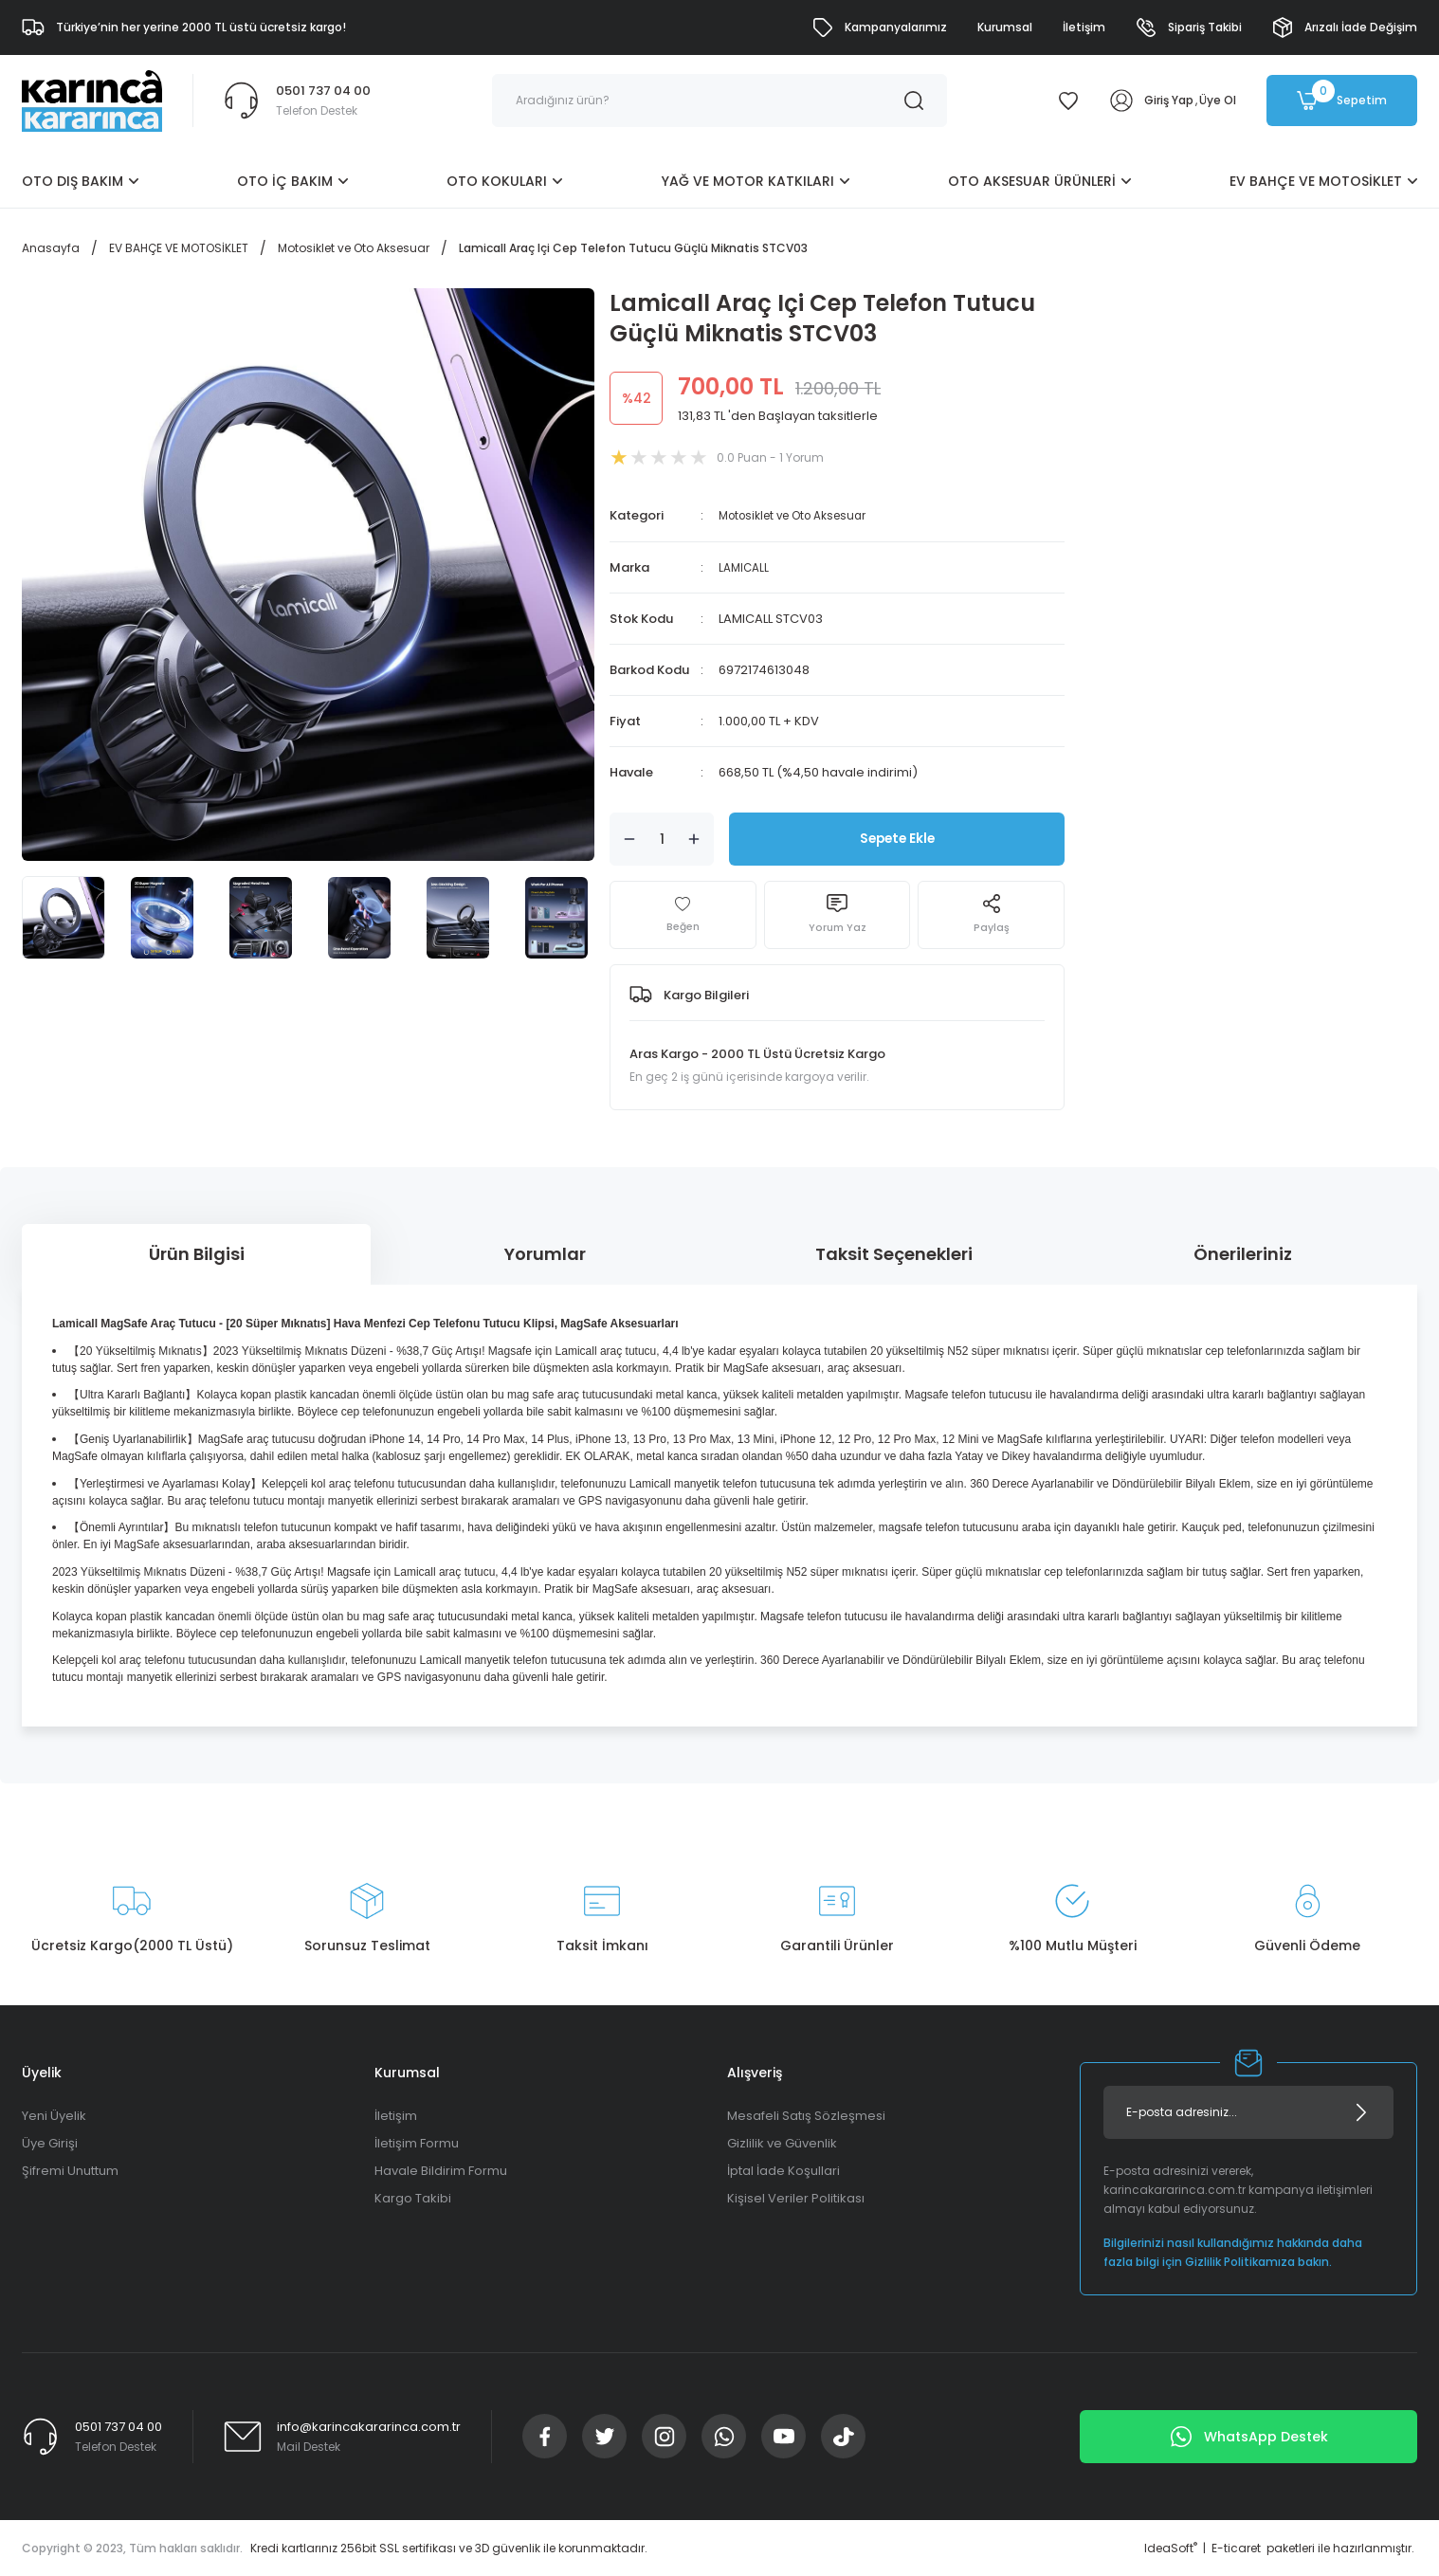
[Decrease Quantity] (629, 838)
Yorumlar (545, 1253)
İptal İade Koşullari (783, 2170)
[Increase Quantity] (694, 838)
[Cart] (1341, 100)
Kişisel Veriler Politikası (796, 2197)
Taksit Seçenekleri (894, 1253)
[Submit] (1361, 2111)
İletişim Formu (416, 2142)
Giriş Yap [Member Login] (1168, 100)
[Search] (719, 100)
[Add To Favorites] (683, 914)
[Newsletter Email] (1248, 2111)
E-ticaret (1236, 2547)
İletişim (395, 2115)
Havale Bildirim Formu (440, 2170)
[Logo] (92, 100)
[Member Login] (1121, 100)
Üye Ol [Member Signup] (1217, 100)
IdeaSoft (1170, 2547)
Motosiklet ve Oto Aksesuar (802, 515)
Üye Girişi (50, 2142)
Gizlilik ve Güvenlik (782, 2142)
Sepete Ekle (897, 838)
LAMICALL (746, 566)
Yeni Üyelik (54, 2115)
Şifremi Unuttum (70, 2170)
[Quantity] (661, 838)
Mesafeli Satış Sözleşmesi (806, 2115)
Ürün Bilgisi (197, 1253)
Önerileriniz (1242, 1253)
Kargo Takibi (412, 2197)
